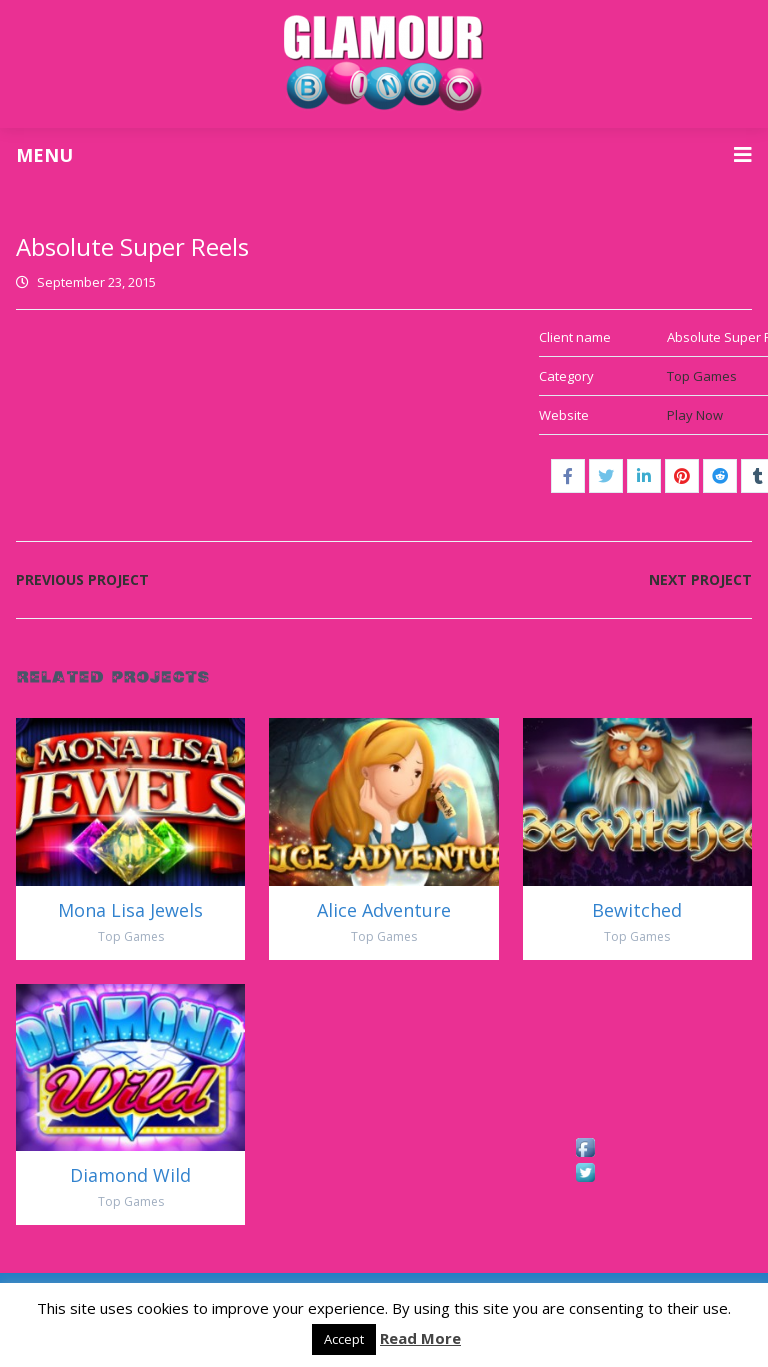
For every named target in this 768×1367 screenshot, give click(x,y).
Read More (420, 1338)
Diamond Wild (130, 1175)
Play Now (695, 415)
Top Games (702, 376)
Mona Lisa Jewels (130, 910)
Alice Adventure (384, 910)
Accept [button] (344, 1339)
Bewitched (637, 910)
